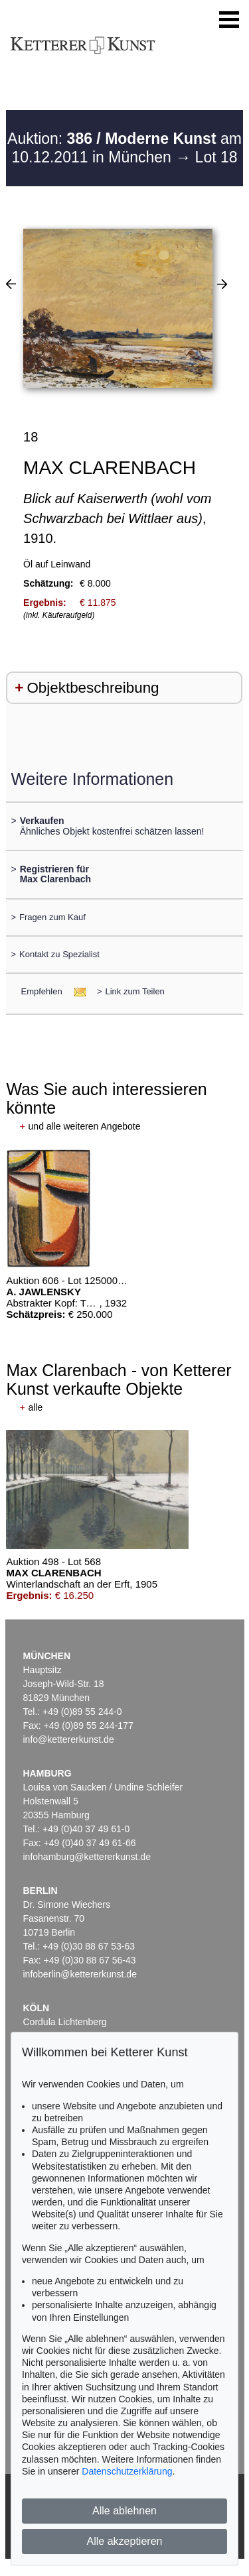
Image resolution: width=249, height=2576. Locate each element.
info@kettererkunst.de (68, 1739)
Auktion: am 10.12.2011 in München (124, 148)
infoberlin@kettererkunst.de (80, 1974)
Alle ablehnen (124, 2510)
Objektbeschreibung (93, 687)
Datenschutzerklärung (127, 2471)
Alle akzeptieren (125, 2541)
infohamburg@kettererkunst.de (87, 1856)
